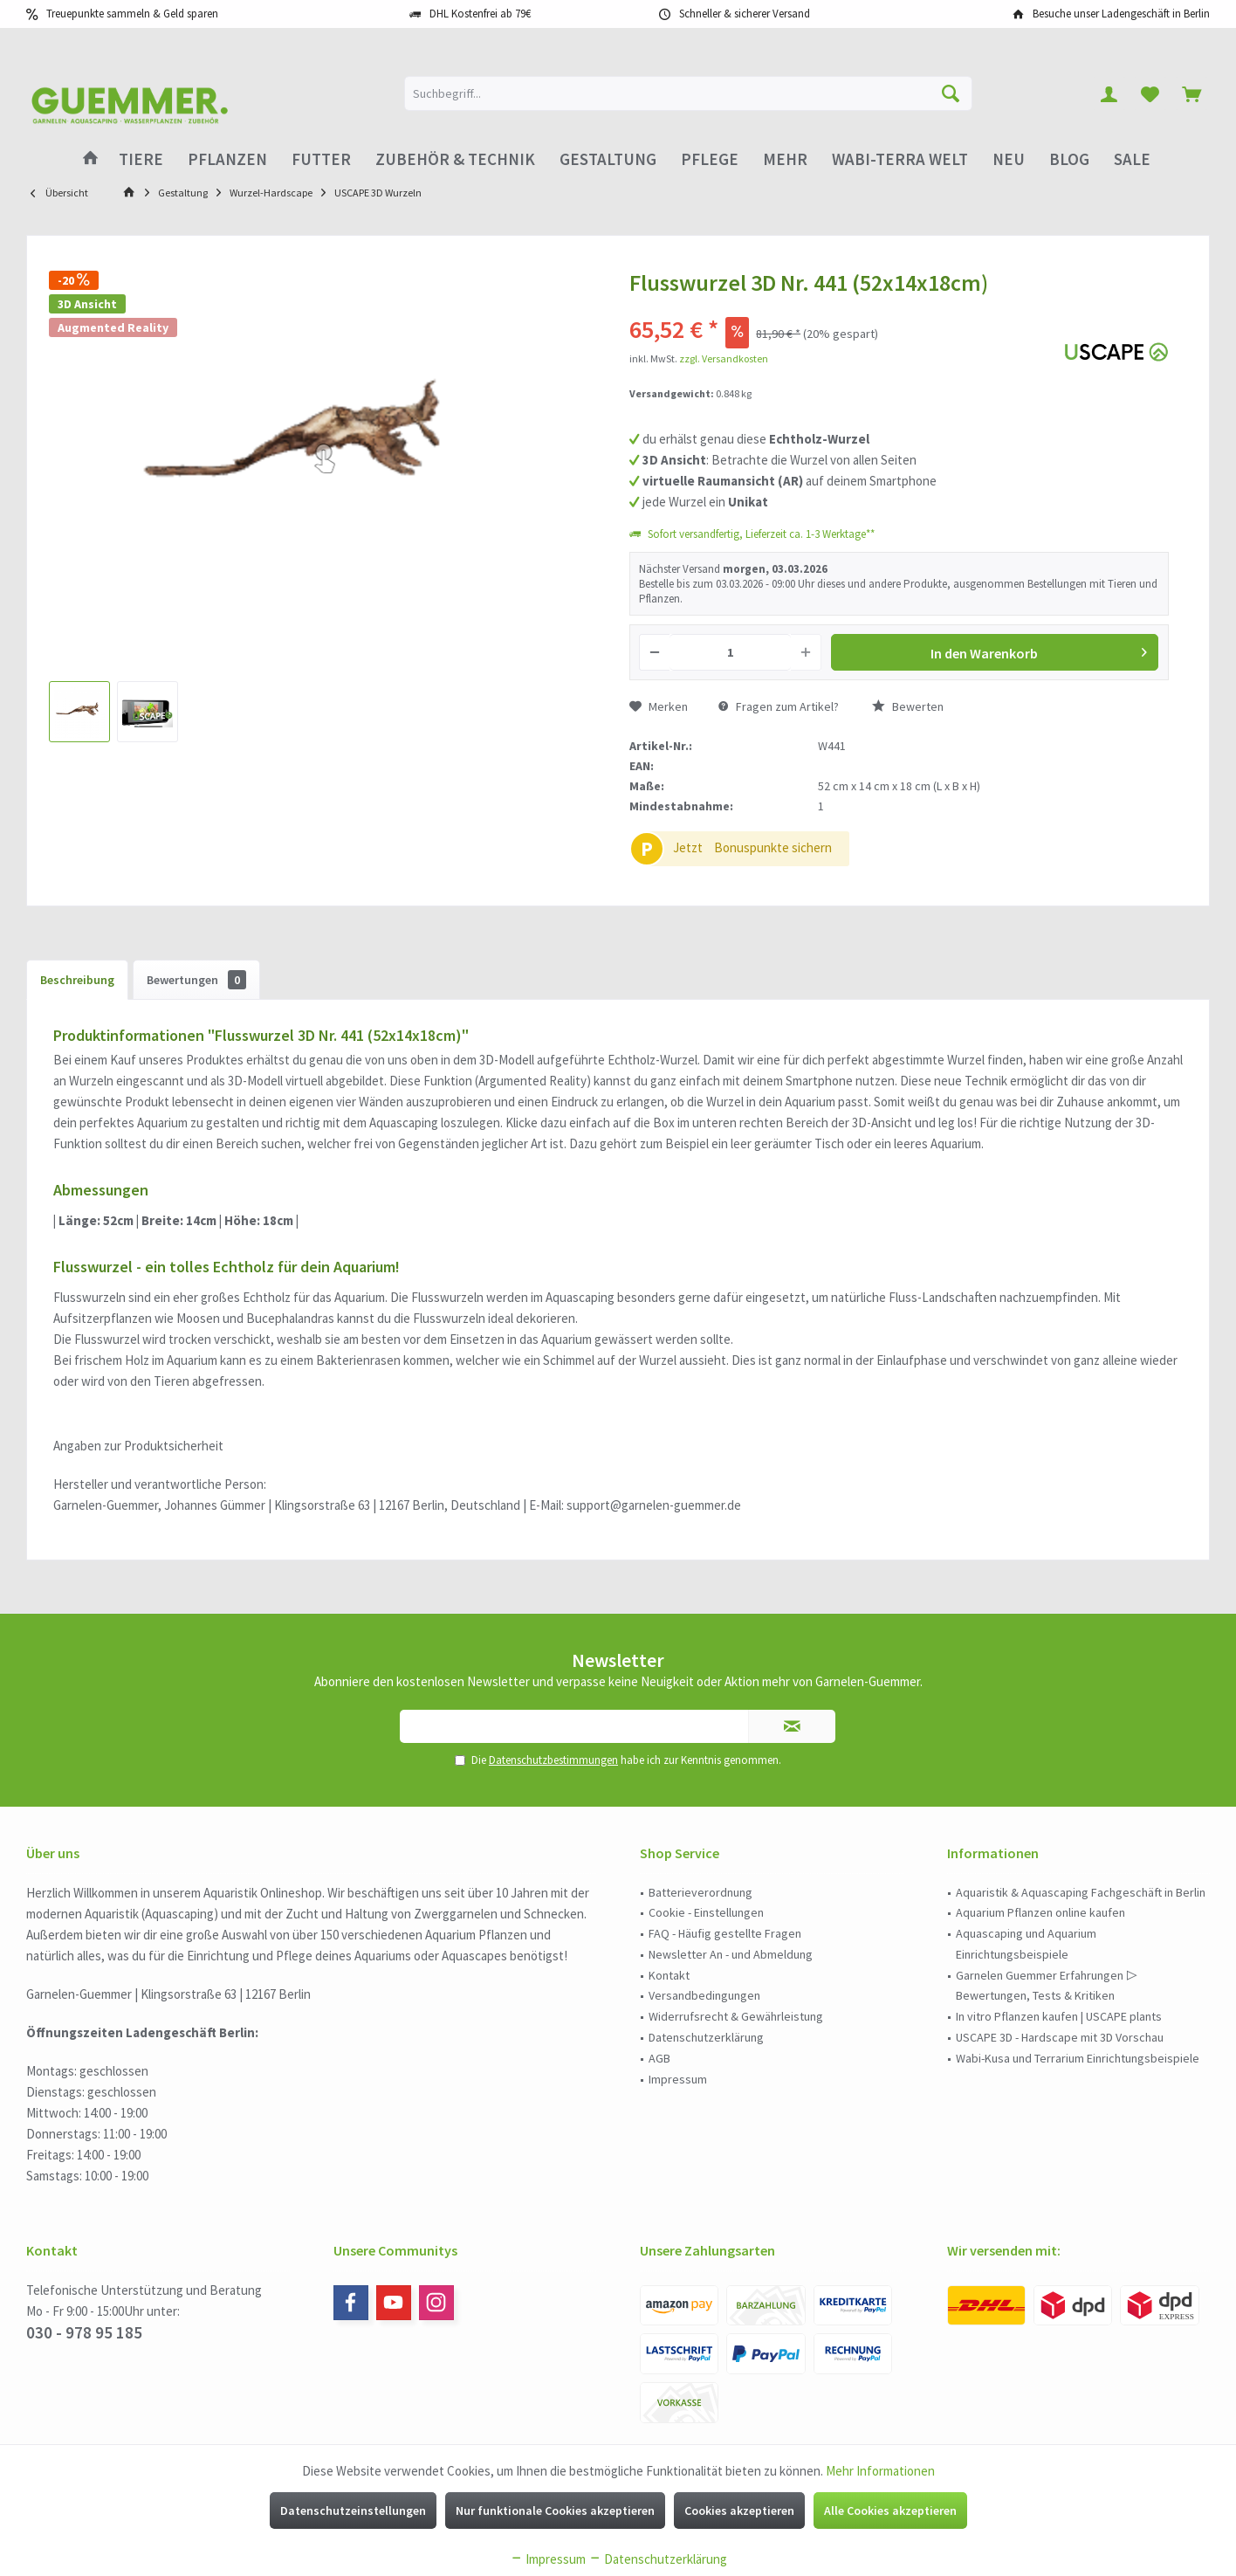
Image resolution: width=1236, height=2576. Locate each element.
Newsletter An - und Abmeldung (731, 1954)
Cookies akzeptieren (739, 2510)
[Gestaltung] (608, 159)
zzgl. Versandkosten (723, 358)
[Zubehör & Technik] (455, 159)
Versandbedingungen (704, 1995)
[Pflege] (710, 159)
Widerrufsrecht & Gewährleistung (736, 2016)
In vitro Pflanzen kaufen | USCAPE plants (1059, 2016)
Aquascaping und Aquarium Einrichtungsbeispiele (1026, 1943)
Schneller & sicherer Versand (744, 13)
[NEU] (1008, 159)
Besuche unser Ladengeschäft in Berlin (1121, 13)
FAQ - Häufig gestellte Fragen (725, 1933)
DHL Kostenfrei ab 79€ (480, 13)
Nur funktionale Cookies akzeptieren (555, 2510)
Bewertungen (196, 979)
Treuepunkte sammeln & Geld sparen (132, 13)
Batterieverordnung (700, 1892)
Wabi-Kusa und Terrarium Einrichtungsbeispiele (1077, 2058)
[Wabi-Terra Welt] (900, 159)
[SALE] (1132, 159)
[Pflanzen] (227, 159)
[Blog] (1069, 159)
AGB (659, 2058)
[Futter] (321, 159)
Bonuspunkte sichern (773, 847)
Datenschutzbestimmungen (553, 1760)
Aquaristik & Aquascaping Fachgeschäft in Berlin (1080, 1892)
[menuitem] (1191, 93)
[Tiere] (140, 159)
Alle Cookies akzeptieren (890, 2510)
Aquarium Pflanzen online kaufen (1040, 1912)
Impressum (678, 2079)
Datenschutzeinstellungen (353, 2510)
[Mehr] (785, 159)
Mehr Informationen (880, 2470)
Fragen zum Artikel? (778, 706)
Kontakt (669, 1975)
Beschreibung (77, 980)
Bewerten (908, 706)
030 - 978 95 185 (84, 2332)
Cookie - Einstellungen (706, 1912)
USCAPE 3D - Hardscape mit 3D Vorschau (1060, 2037)
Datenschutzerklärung (706, 2037)
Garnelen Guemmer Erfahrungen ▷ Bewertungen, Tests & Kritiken (1046, 1985)
